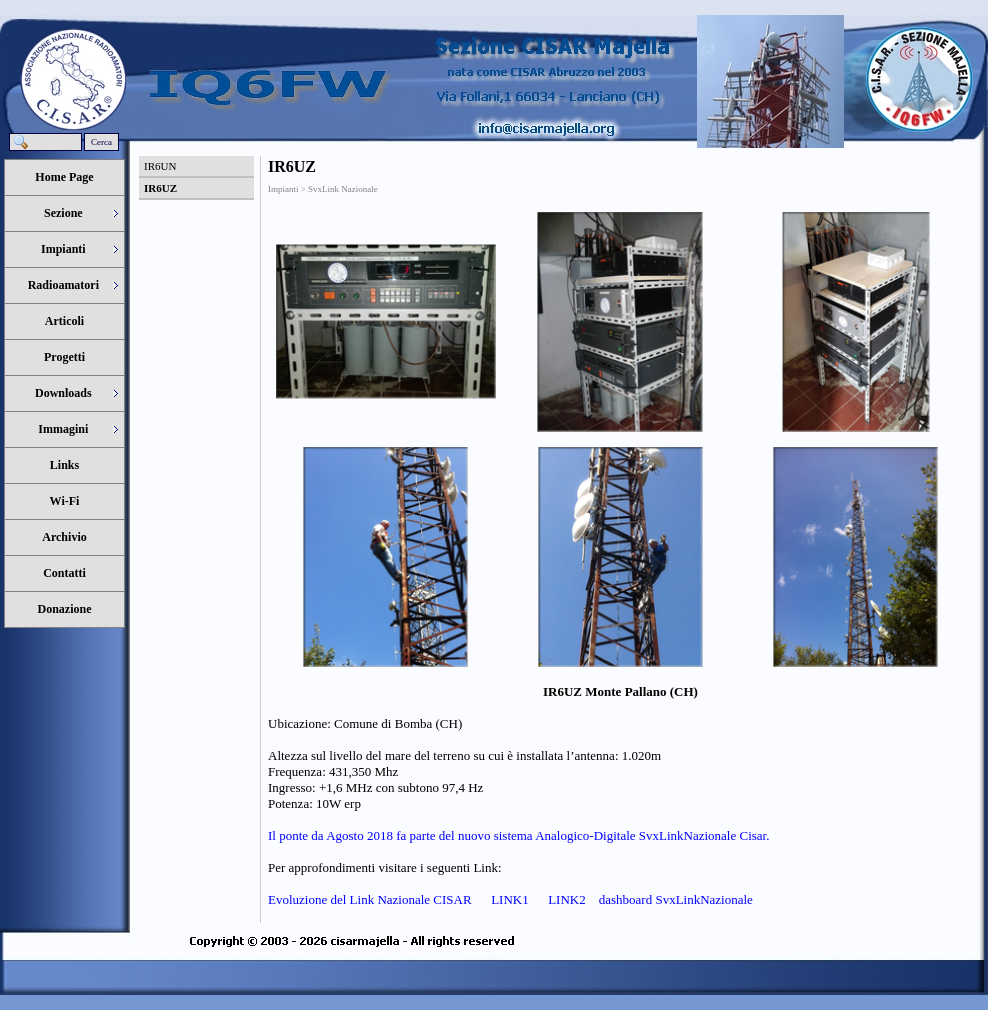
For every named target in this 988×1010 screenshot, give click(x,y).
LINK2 (565, 899)
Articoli (64, 321)
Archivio (64, 537)
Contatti (64, 573)
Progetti (64, 357)
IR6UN (160, 166)
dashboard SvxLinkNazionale (676, 899)
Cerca (101, 142)
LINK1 (508, 899)
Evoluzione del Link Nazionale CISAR (370, 899)
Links (64, 465)
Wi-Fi (65, 501)
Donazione (65, 609)
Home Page (64, 177)
